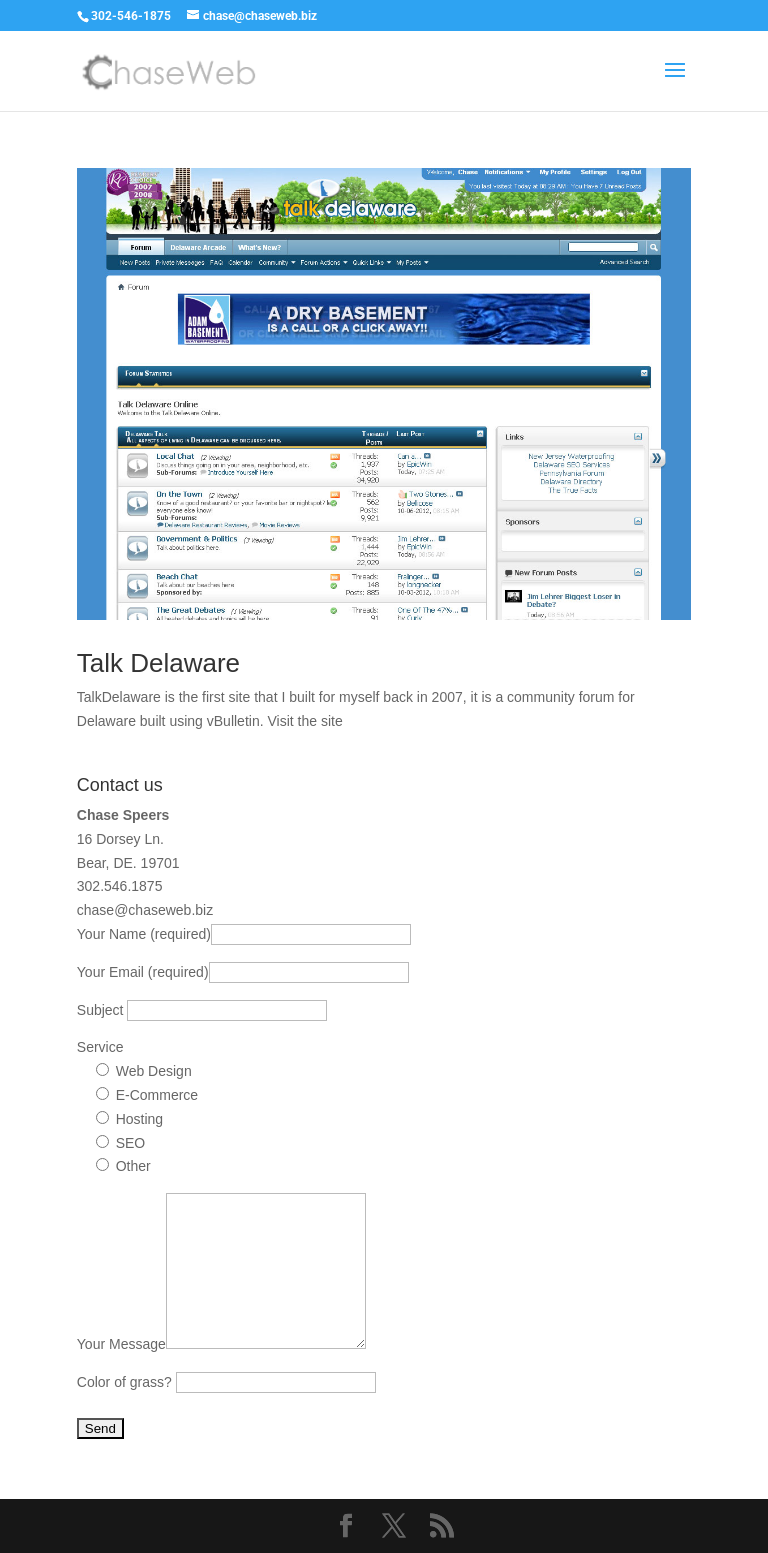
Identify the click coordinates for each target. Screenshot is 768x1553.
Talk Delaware (158, 663)
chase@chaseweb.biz (145, 910)
